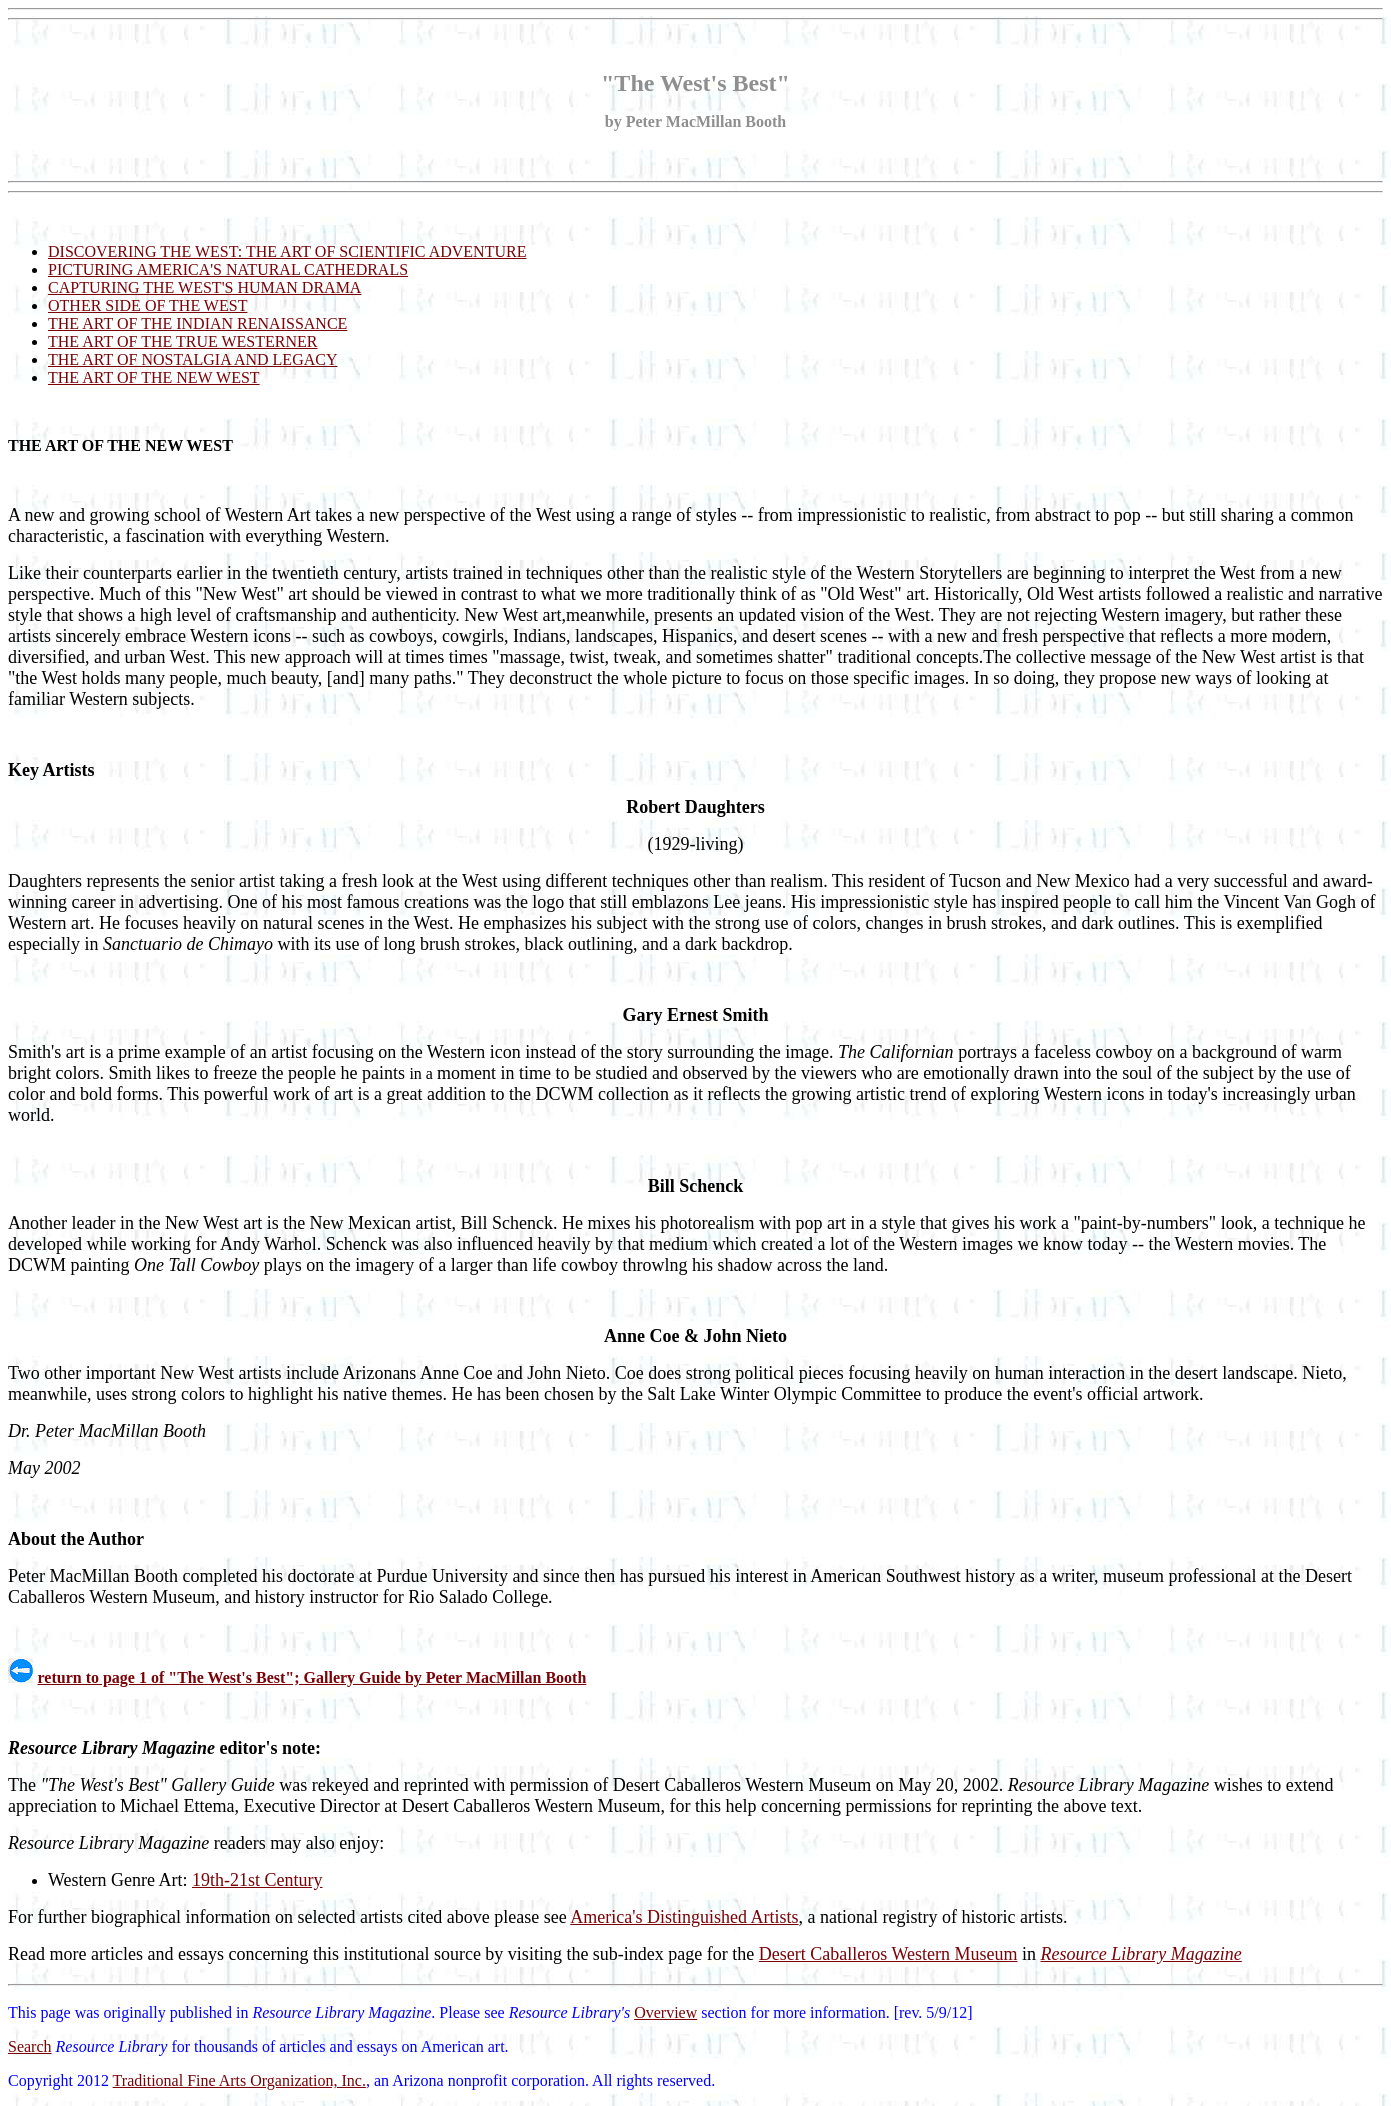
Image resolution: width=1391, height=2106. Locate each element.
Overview (665, 2012)
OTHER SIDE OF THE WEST (147, 305)
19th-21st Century (257, 1880)
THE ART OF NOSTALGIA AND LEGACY (192, 359)
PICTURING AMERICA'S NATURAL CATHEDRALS (228, 269)
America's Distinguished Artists (684, 1917)
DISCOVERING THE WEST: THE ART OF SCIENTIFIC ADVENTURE (287, 251)
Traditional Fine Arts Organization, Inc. (239, 2080)
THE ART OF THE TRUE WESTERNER (182, 341)
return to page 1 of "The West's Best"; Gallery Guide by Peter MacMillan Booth (312, 1677)
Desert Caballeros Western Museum (888, 1954)
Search (30, 2046)
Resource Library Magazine (1141, 1954)
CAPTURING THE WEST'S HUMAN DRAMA (204, 287)
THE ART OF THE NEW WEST (154, 377)
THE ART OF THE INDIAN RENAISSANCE (197, 323)
